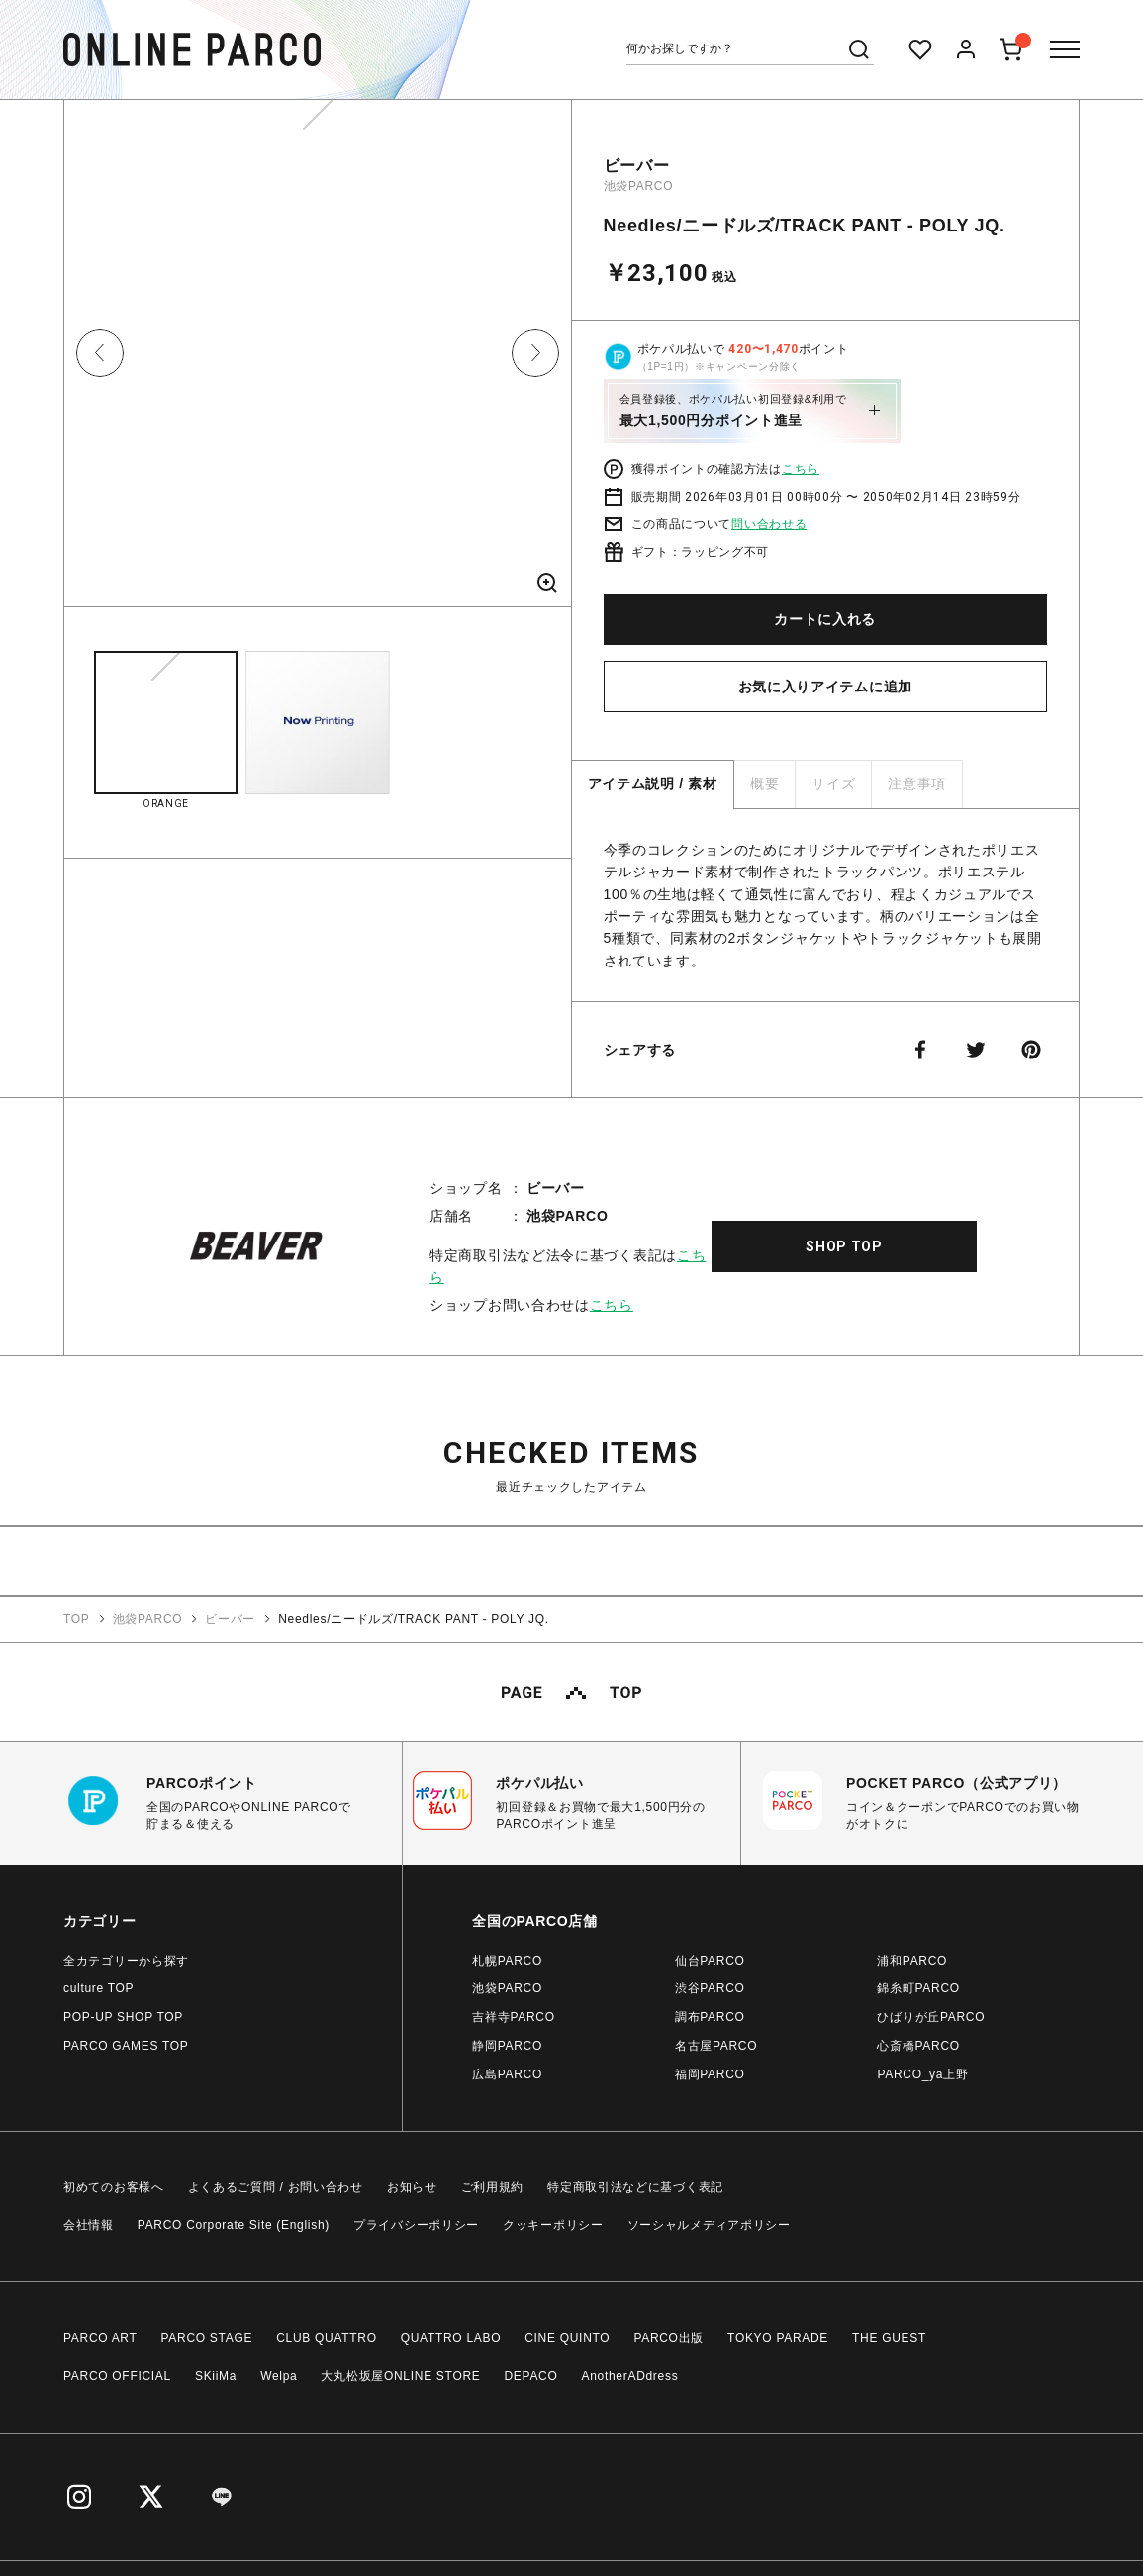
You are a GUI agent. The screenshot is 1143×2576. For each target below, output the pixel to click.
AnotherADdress (630, 2376)
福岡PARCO (710, 2074)
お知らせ (412, 2187)
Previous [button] (100, 353)
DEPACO (531, 2376)
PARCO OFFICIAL (117, 2376)
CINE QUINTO (567, 2338)
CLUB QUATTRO (326, 2338)
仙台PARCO (710, 1961)
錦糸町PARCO (918, 1988)
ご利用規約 (492, 2187)
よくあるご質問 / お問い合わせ (275, 2187)
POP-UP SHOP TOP (123, 2017)
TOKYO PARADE (777, 2338)
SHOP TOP (844, 1246)
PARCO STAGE (207, 2338)
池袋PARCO (639, 186)
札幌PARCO (507, 1961)
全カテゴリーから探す (126, 1961)
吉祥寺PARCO (513, 2017)
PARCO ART (100, 2338)
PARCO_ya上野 (922, 2074)
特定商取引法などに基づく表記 (635, 2187)
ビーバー (637, 165)
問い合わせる (769, 524)
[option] (317, 360)
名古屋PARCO (716, 2046)
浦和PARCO (912, 1961)
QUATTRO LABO (451, 2338)
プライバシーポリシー (416, 2225)
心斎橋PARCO (918, 2046)
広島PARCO (507, 2074)
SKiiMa (216, 2376)
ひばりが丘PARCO (931, 2017)
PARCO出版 (668, 2338)
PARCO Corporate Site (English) (234, 2225)
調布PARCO (710, 2017)
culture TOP (98, 1988)
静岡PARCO (507, 2046)
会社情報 (88, 2225)
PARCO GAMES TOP (126, 2046)
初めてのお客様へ (113, 2187)
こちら (800, 469)
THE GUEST (889, 2338)
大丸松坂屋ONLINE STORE (400, 2376)
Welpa (278, 2376)
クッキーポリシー (553, 2225)
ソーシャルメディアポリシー (709, 2225)
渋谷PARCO (710, 1988)
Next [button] (535, 353)
